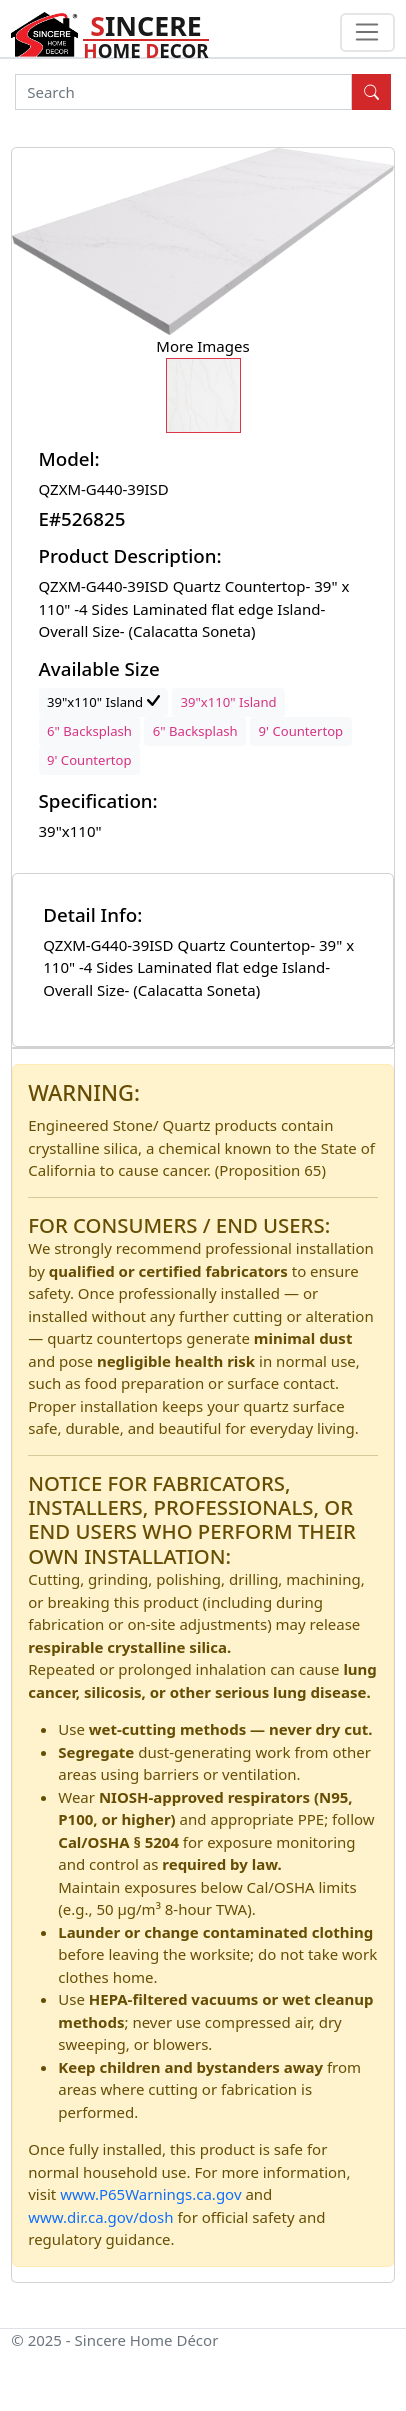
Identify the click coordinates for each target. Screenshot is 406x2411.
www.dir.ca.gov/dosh (100, 2217)
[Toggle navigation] (367, 33)
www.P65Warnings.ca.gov (152, 2194)
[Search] (183, 92)
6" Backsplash (89, 731)
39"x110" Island (103, 702)
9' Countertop (301, 731)
